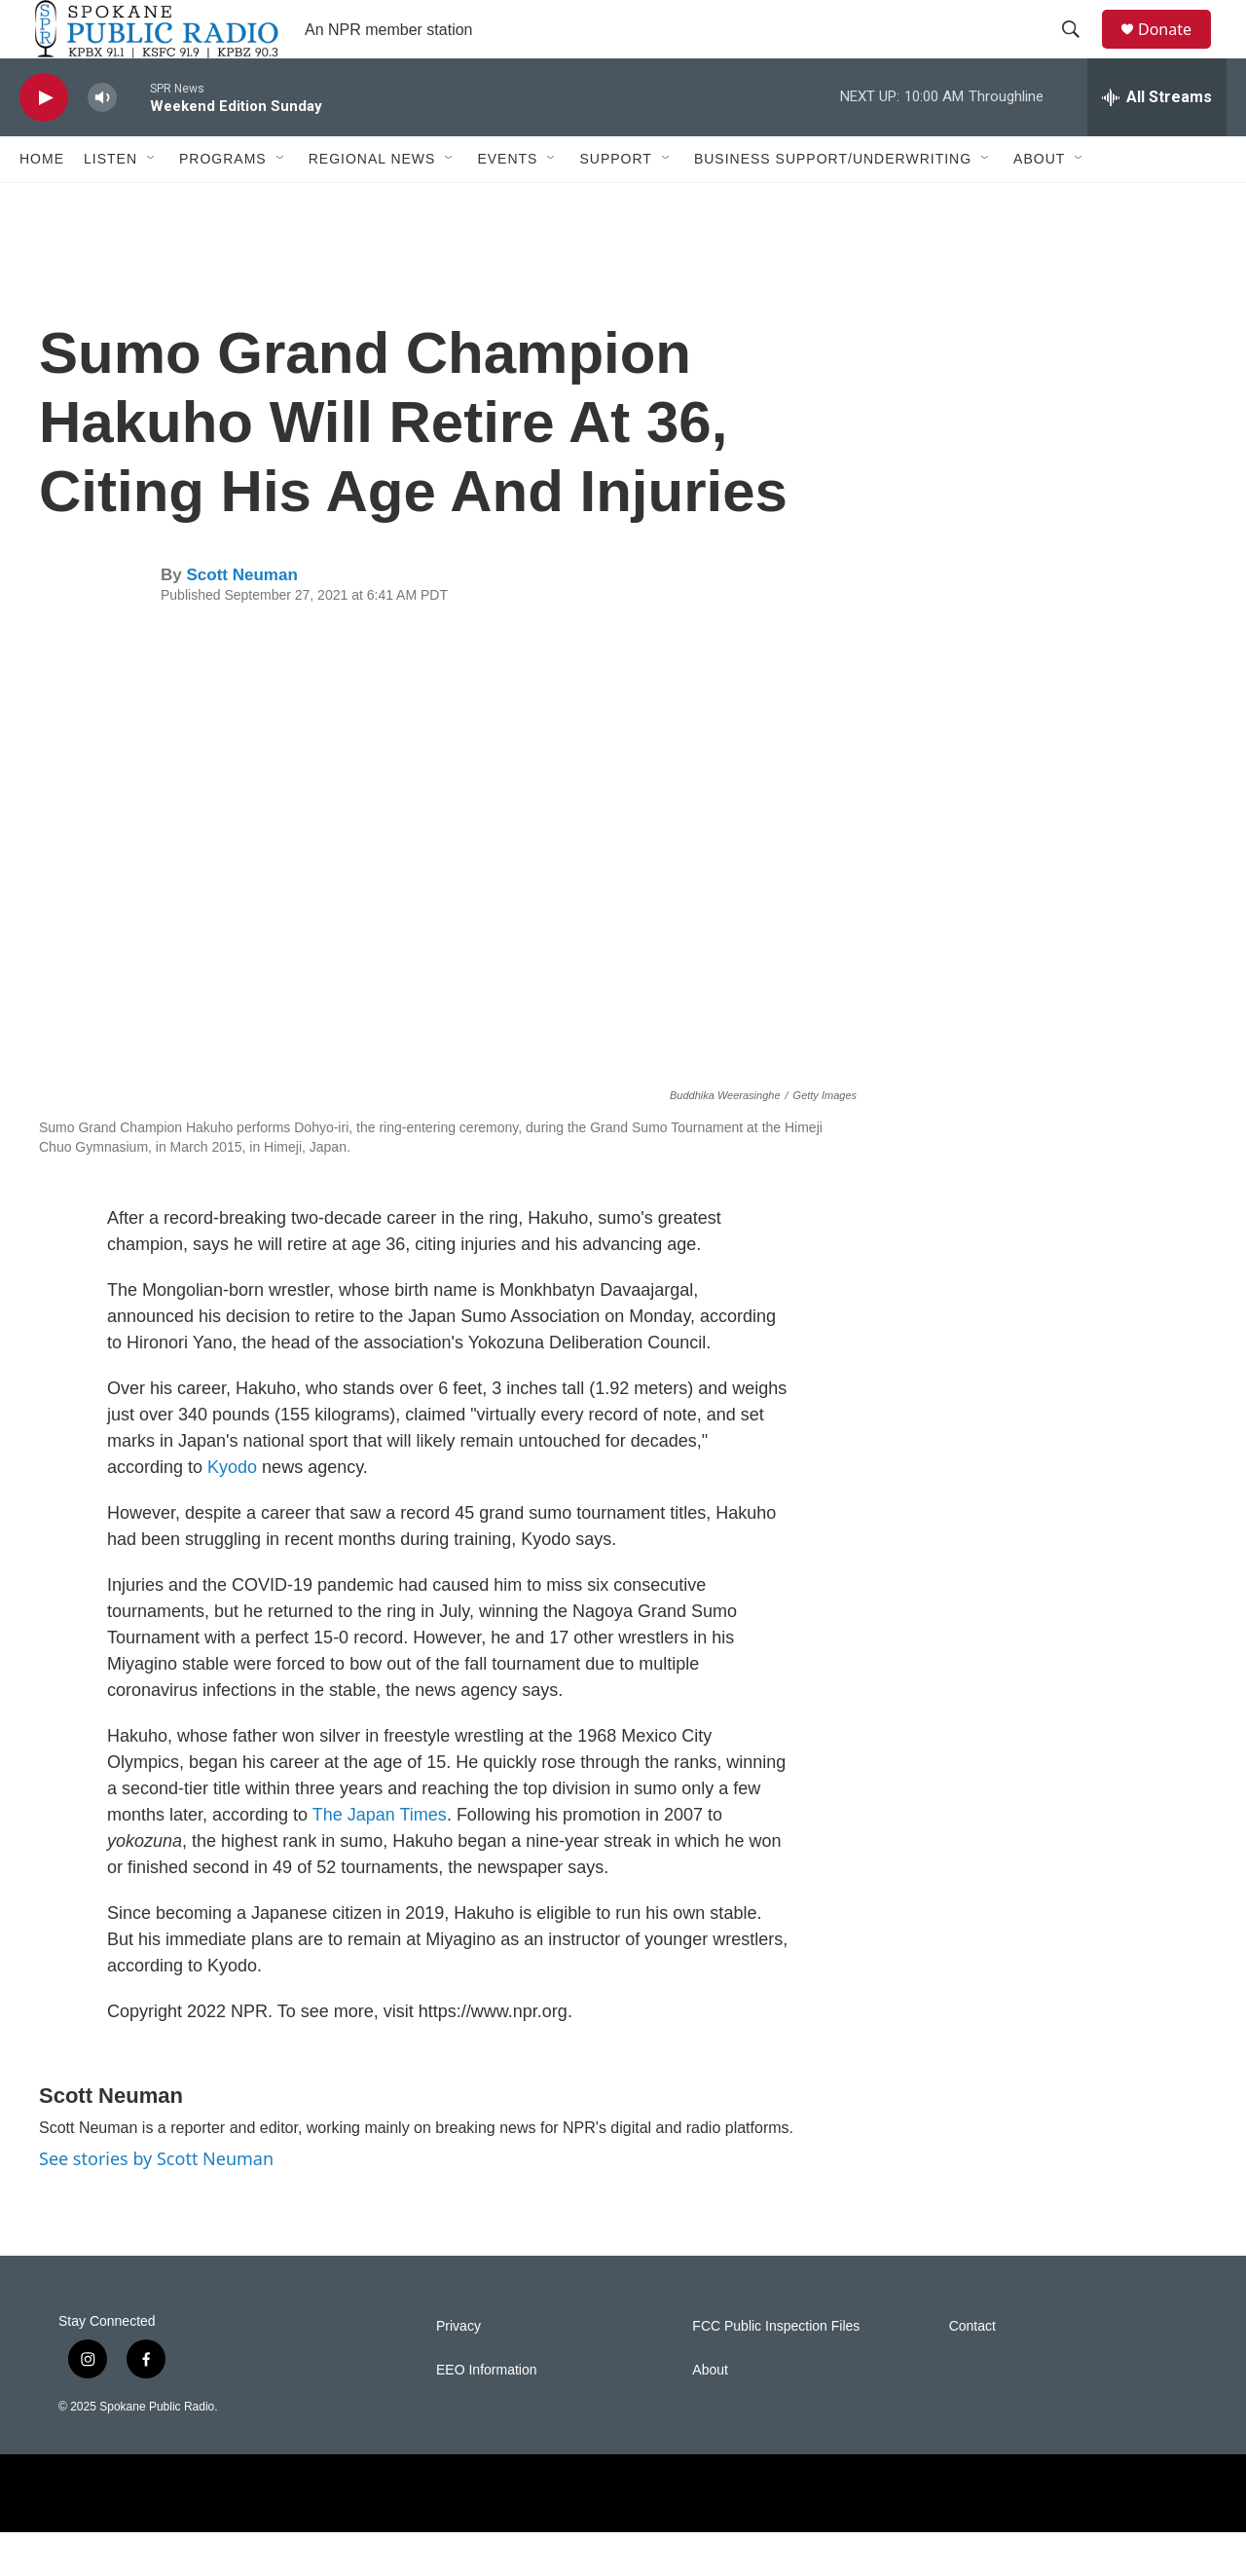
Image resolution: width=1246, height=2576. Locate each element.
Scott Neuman (241, 618)
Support (615, 202)
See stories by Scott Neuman (156, 2202)
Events (507, 202)
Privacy (458, 2370)
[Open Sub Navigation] (152, 202)
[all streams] (1157, 141)
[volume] (102, 142)
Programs (223, 202)
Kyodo (232, 1511)
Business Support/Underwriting (832, 202)
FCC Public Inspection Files (776, 2370)
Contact (972, 2370)
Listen (110, 202)
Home (41, 202)
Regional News (372, 202)
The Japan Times (379, 1858)
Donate (1177, 51)
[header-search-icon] (1079, 51)
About (1039, 202)
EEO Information (486, 2414)
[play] (43, 141)
